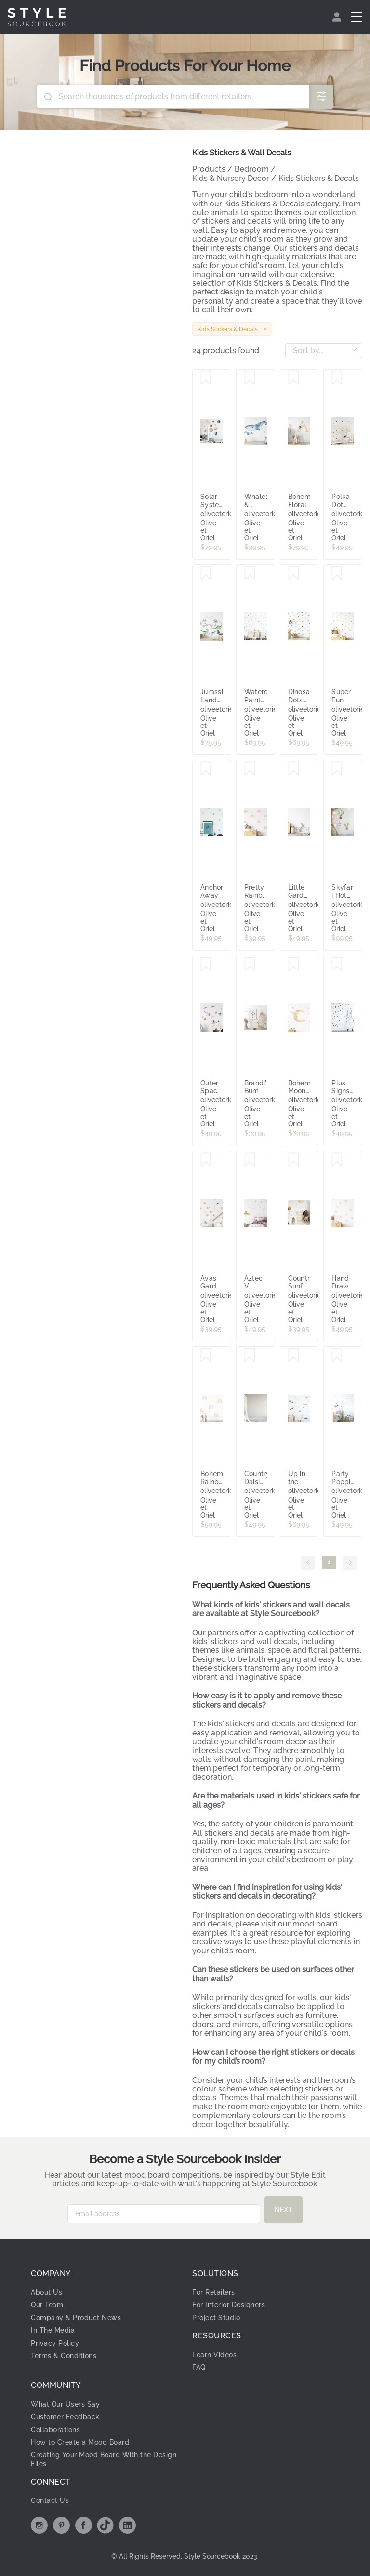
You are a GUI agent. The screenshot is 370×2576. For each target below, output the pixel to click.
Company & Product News (76, 2317)
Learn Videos (214, 2355)
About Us (46, 2292)
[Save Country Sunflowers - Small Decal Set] (293, 1160)
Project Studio (216, 2317)
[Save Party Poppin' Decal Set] (337, 1355)
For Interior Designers (228, 2304)
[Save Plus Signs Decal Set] (337, 964)
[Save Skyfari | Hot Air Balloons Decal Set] (337, 768)
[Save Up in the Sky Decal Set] (293, 1355)
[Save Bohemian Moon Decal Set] (293, 964)
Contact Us (50, 2500)
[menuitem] (338, 17)
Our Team (47, 2304)
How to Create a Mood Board (80, 2442)
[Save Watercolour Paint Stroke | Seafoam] (249, 573)
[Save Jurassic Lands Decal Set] (205, 573)
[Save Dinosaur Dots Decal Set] (293, 573)
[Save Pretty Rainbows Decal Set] (249, 768)
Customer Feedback (65, 2417)
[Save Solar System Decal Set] (205, 378)
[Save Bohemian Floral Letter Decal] (293, 378)
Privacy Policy (55, 2343)
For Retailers (213, 2292)
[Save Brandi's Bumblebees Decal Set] (249, 964)
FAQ (199, 2367)
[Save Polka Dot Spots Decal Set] (337, 378)
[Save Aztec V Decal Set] (249, 1160)
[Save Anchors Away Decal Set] (205, 768)
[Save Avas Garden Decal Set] (205, 1160)
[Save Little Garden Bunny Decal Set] (293, 768)
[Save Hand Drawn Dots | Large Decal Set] (337, 1160)
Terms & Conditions (63, 2355)
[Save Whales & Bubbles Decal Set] (249, 378)
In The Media (53, 2330)
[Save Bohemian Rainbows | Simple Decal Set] (205, 1355)
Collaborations (55, 2430)
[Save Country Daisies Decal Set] (249, 1355)
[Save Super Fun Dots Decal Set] (337, 573)
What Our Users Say (65, 2404)
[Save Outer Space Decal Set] (205, 964)
